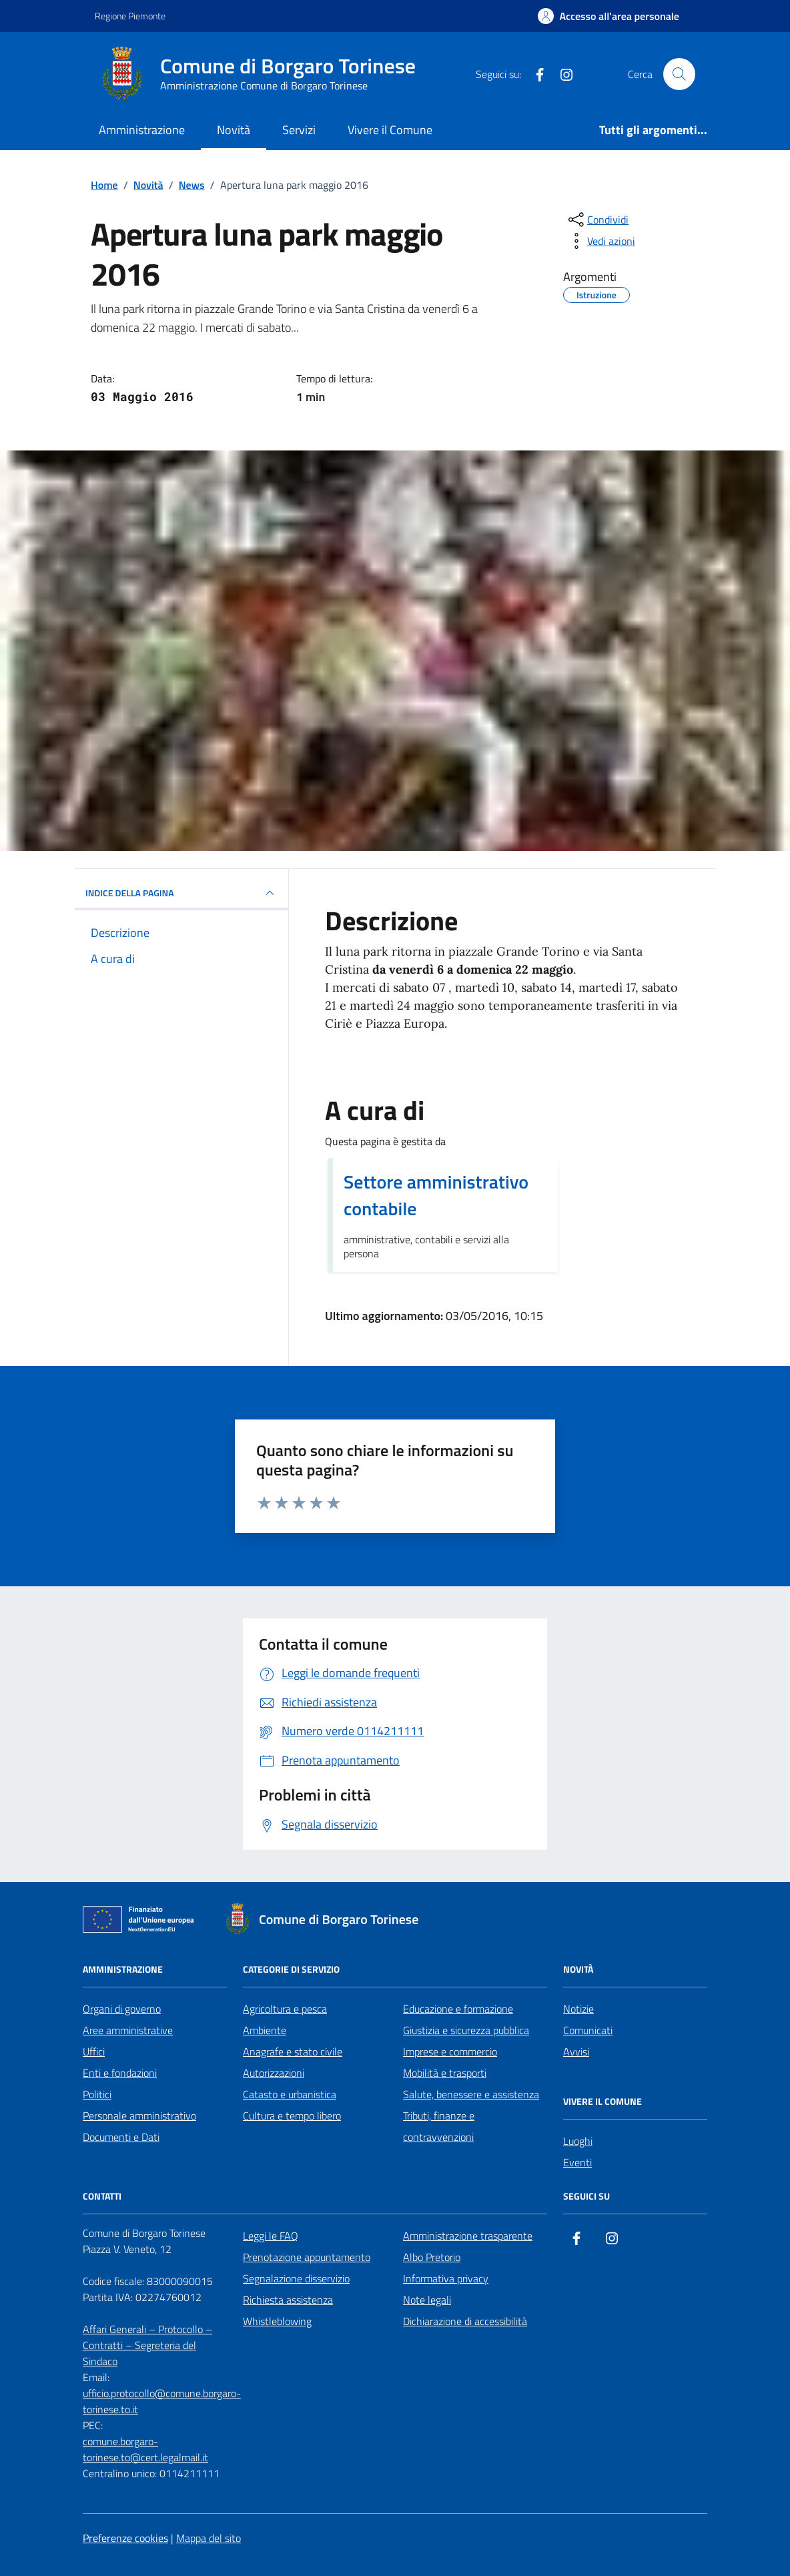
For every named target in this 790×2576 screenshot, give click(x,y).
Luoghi (577, 2141)
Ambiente (264, 2030)
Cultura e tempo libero (292, 2116)
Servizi (299, 130)
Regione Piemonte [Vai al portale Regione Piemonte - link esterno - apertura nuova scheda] (130, 16)
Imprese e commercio (450, 2051)
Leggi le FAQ (270, 2236)
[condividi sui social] (597, 219)
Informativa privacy (445, 2278)
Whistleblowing (277, 2321)
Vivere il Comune (390, 130)
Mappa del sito (208, 2538)
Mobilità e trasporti (444, 2073)
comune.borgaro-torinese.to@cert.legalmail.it (145, 2449)
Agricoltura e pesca (285, 2009)
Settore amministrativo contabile (436, 1195)
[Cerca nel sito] (679, 74)
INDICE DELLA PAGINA (181, 893)
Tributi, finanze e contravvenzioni (438, 2126)
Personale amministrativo (139, 2116)
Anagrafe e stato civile (292, 2051)
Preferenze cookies (125, 2538)
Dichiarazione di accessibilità (465, 2321)
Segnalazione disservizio (296, 2278)
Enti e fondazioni (120, 2073)
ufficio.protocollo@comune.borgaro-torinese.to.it (162, 2401)
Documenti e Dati (121, 2137)
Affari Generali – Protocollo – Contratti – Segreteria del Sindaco (147, 2345)
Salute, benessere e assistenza (471, 2094)
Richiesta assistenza (288, 2300)
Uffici (94, 2051)
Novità (233, 130)
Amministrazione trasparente (467, 2236)
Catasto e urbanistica (289, 2094)
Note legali (427, 2300)
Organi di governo (122, 2009)
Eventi (577, 2162)
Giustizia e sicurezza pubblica (466, 2030)
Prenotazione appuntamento (306, 2257)
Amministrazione (142, 130)
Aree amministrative (128, 2030)
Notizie (578, 2009)
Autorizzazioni (273, 2073)
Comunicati (588, 2030)
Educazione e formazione (458, 2009)
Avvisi (576, 2051)
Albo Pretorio (431, 2257)
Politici (97, 2094)
